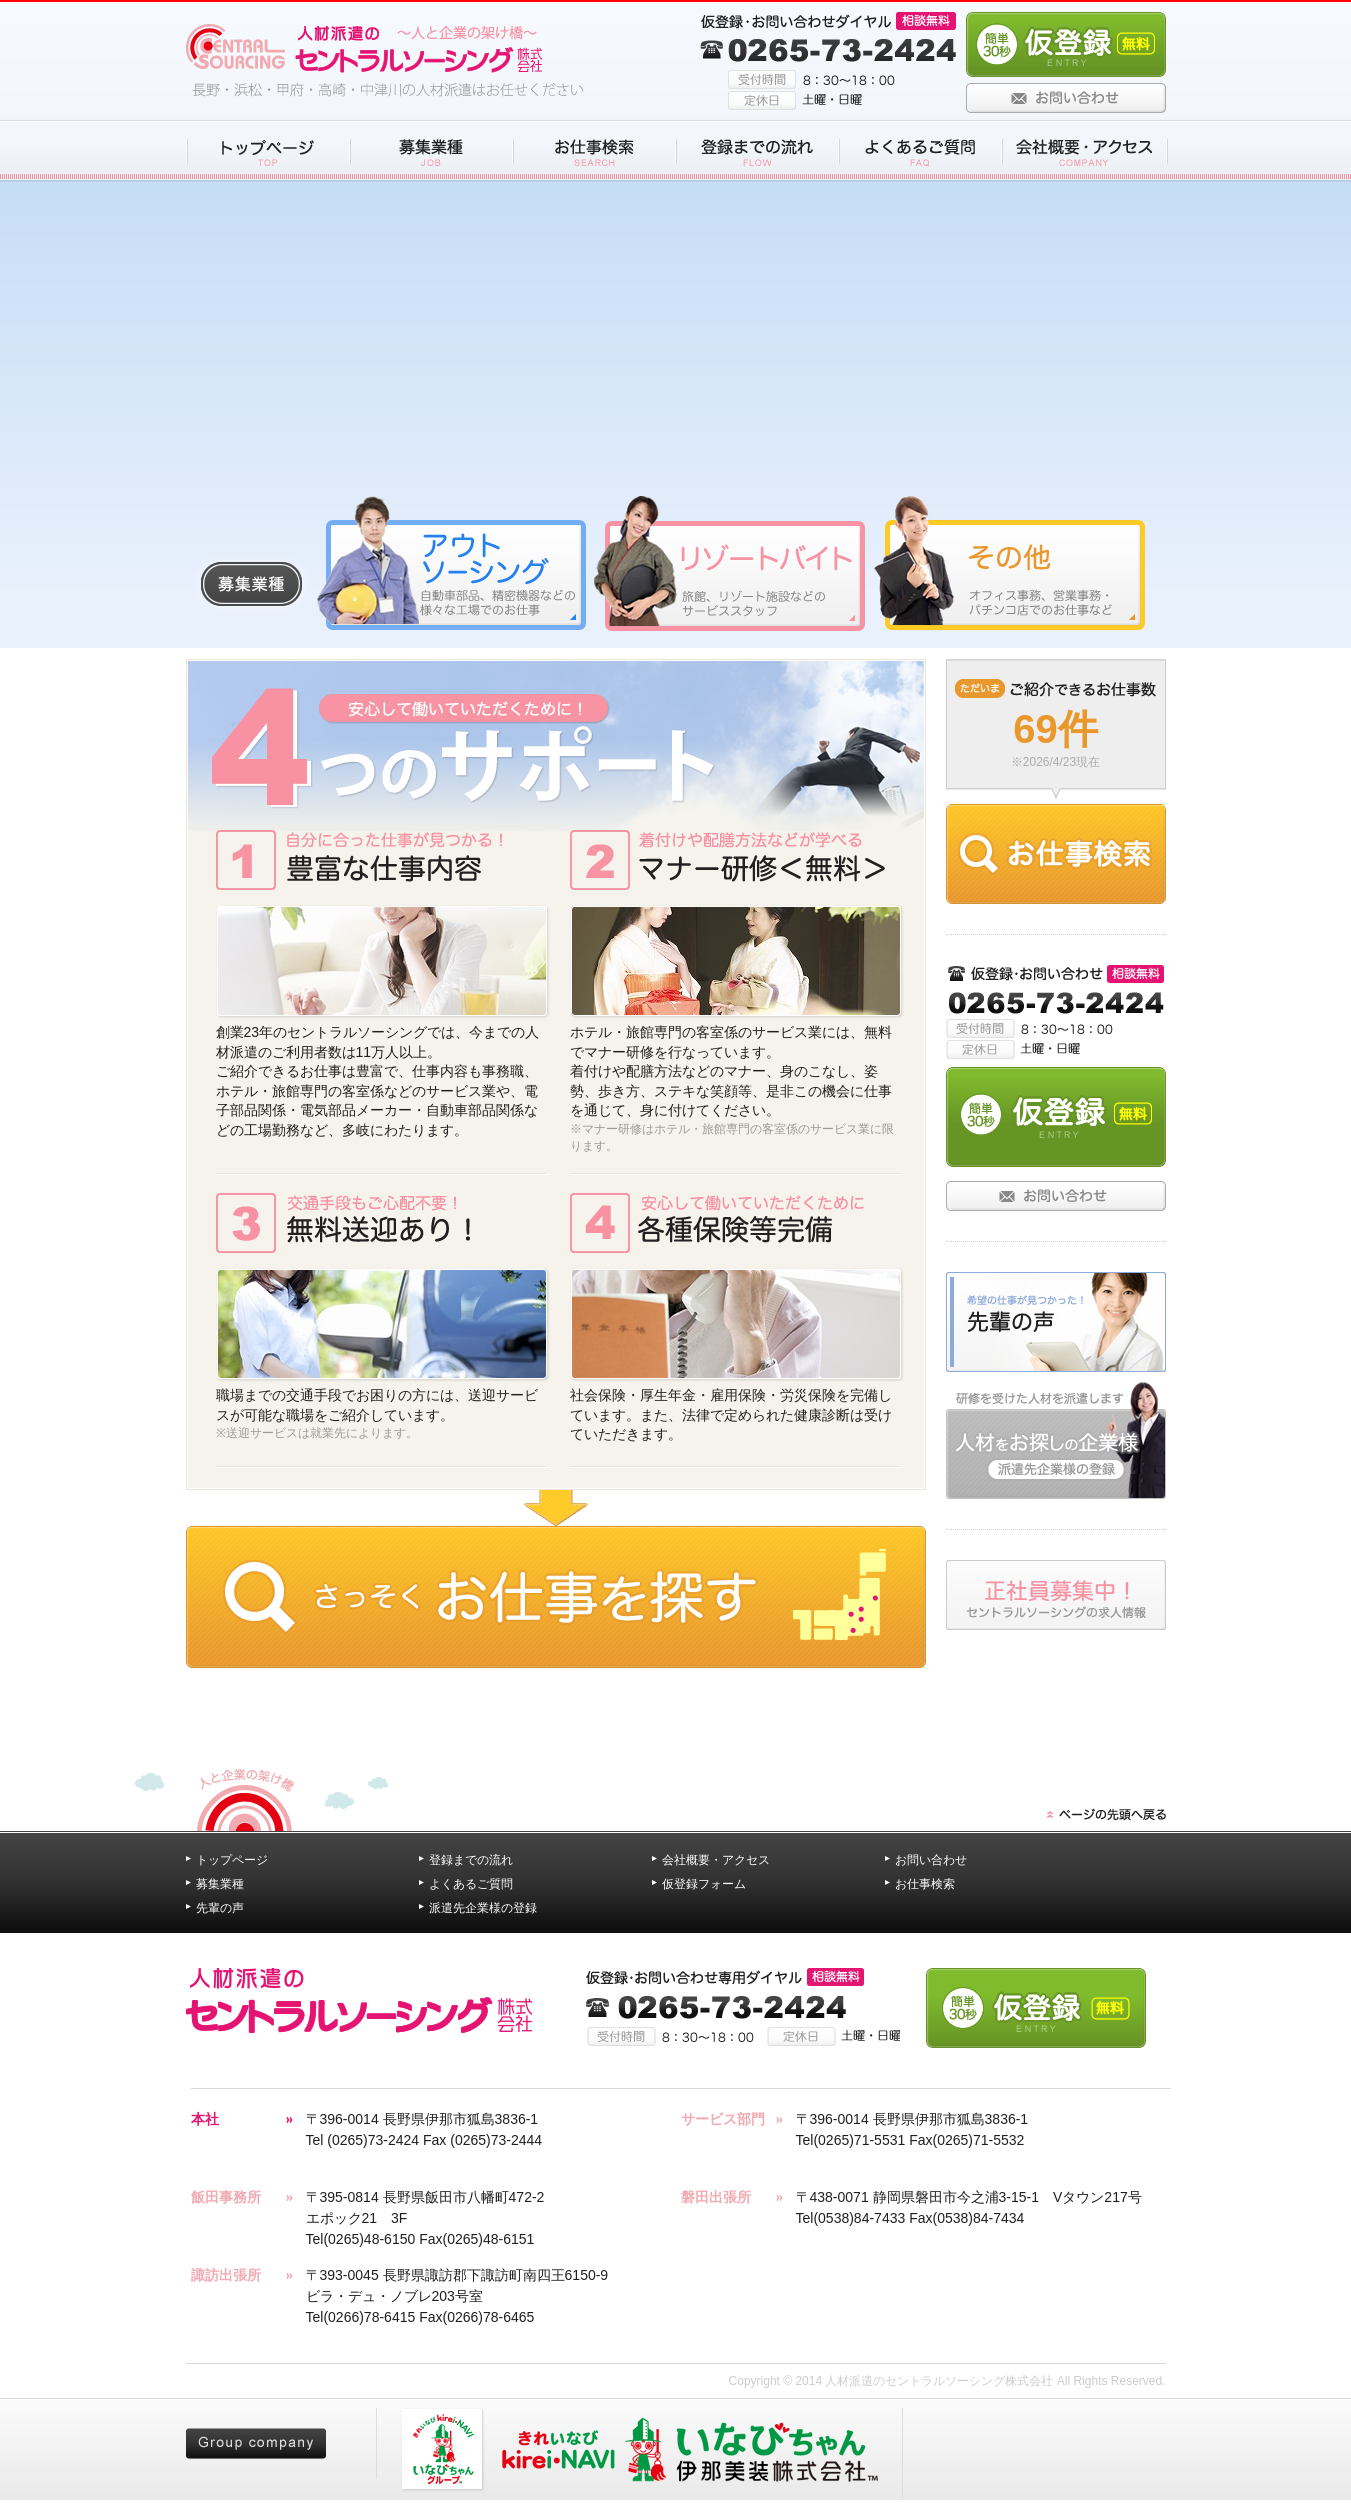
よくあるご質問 (471, 1884)
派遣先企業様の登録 (483, 1908)
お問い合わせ (931, 1860)
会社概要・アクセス (716, 1860)
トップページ (232, 1860)
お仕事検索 (925, 1884)
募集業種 (220, 1884)
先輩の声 (220, 1908)
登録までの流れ (471, 1860)
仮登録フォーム (704, 1884)
